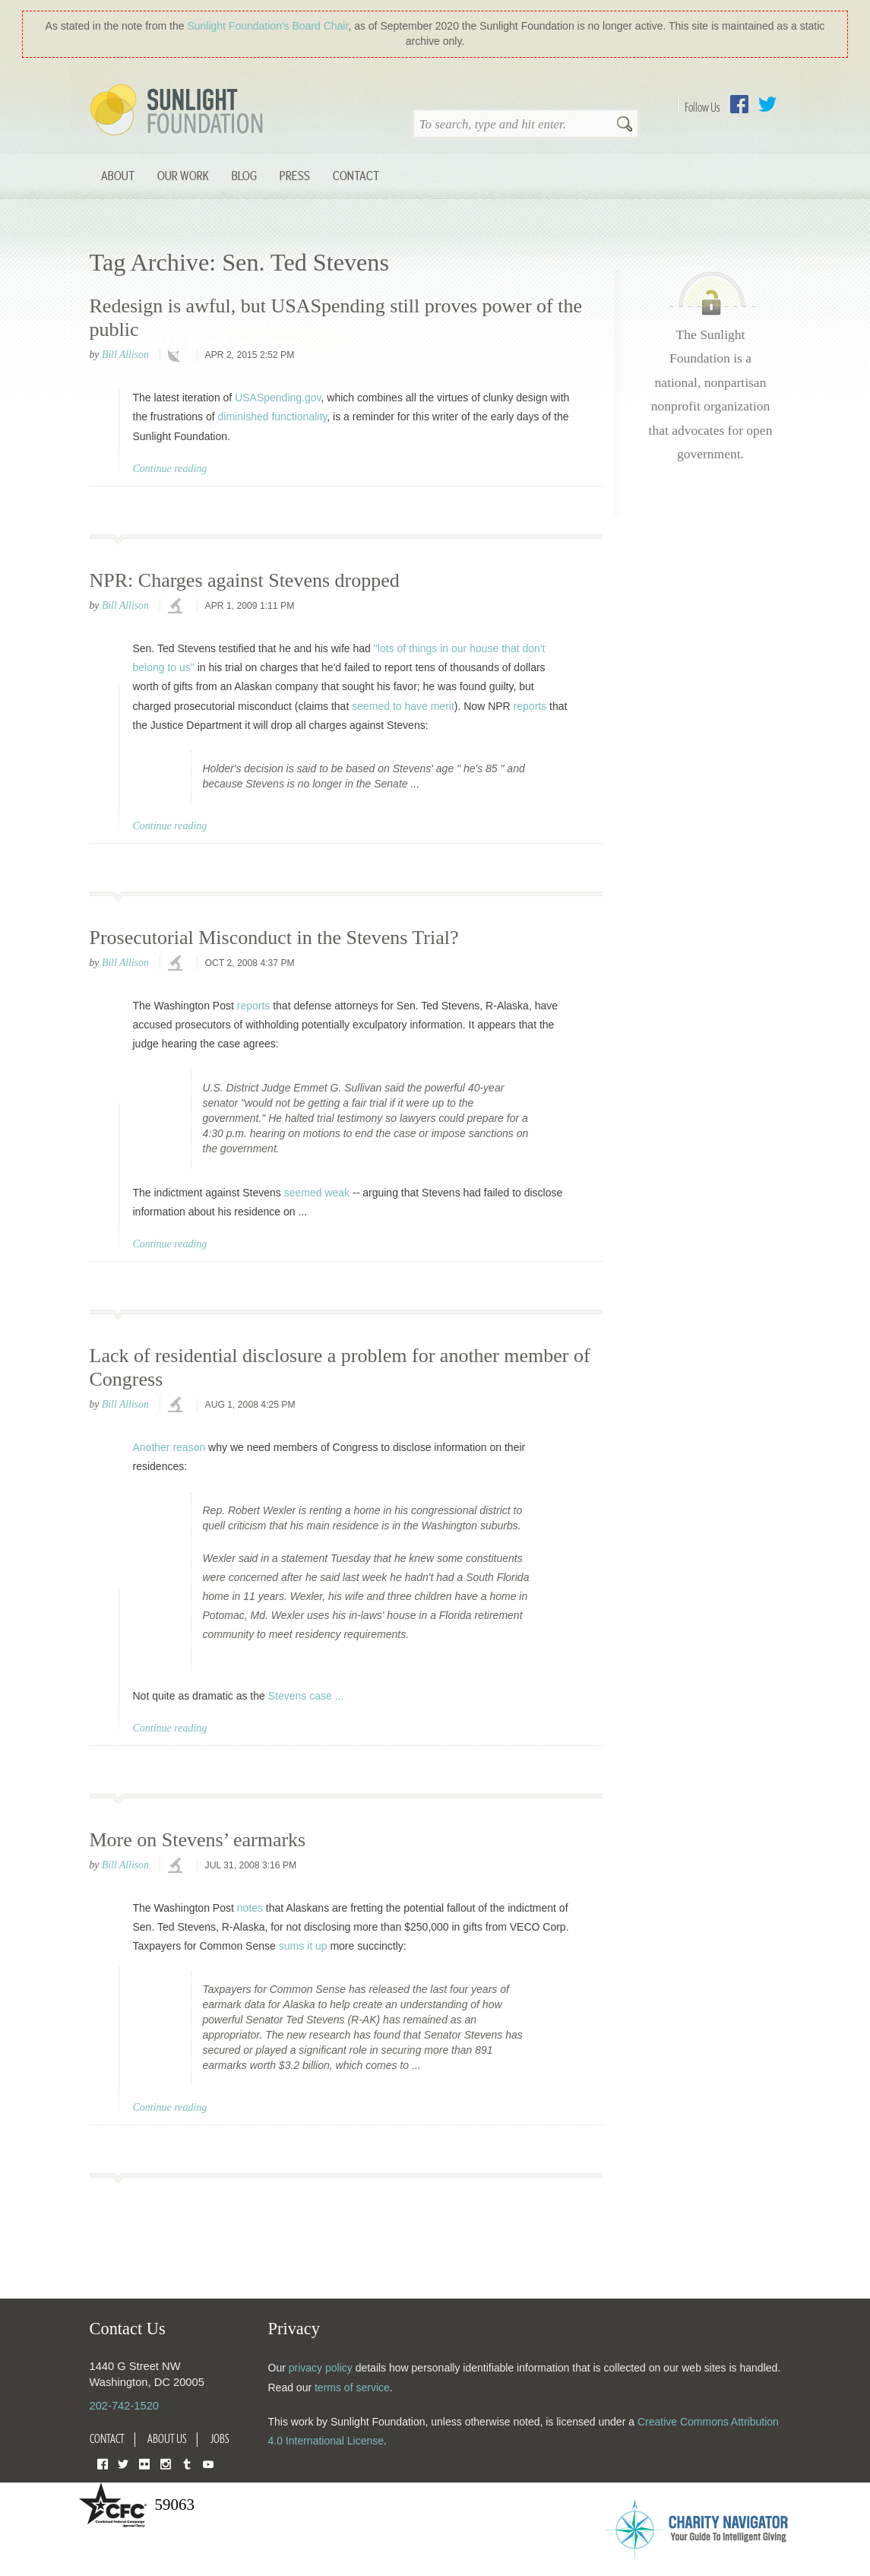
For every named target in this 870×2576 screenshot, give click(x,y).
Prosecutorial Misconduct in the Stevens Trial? (274, 938)
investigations (177, 606)
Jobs (219, 2438)
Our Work (183, 175)
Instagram (165, 2463)
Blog (244, 175)
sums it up (303, 1946)
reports (530, 706)
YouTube (208, 2463)
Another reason (169, 1447)
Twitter (767, 104)
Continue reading (170, 468)
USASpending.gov (278, 397)
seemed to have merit (403, 706)
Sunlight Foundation (179, 111)
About (117, 175)
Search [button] (624, 125)
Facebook (739, 104)
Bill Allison (125, 354)
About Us (167, 2438)
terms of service (352, 2387)
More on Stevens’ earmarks (198, 1840)
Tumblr (187, 2463)
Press (295, 175)
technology (177, 356)
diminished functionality (272, 416)
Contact (356, 175)
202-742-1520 (124, 2406)
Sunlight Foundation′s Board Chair (267, 26)
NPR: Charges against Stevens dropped (245, 580)
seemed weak (317, 1193)
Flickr (144, 2463)
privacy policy (321, 2368)
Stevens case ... (306, 1696)
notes (250, 1908)
